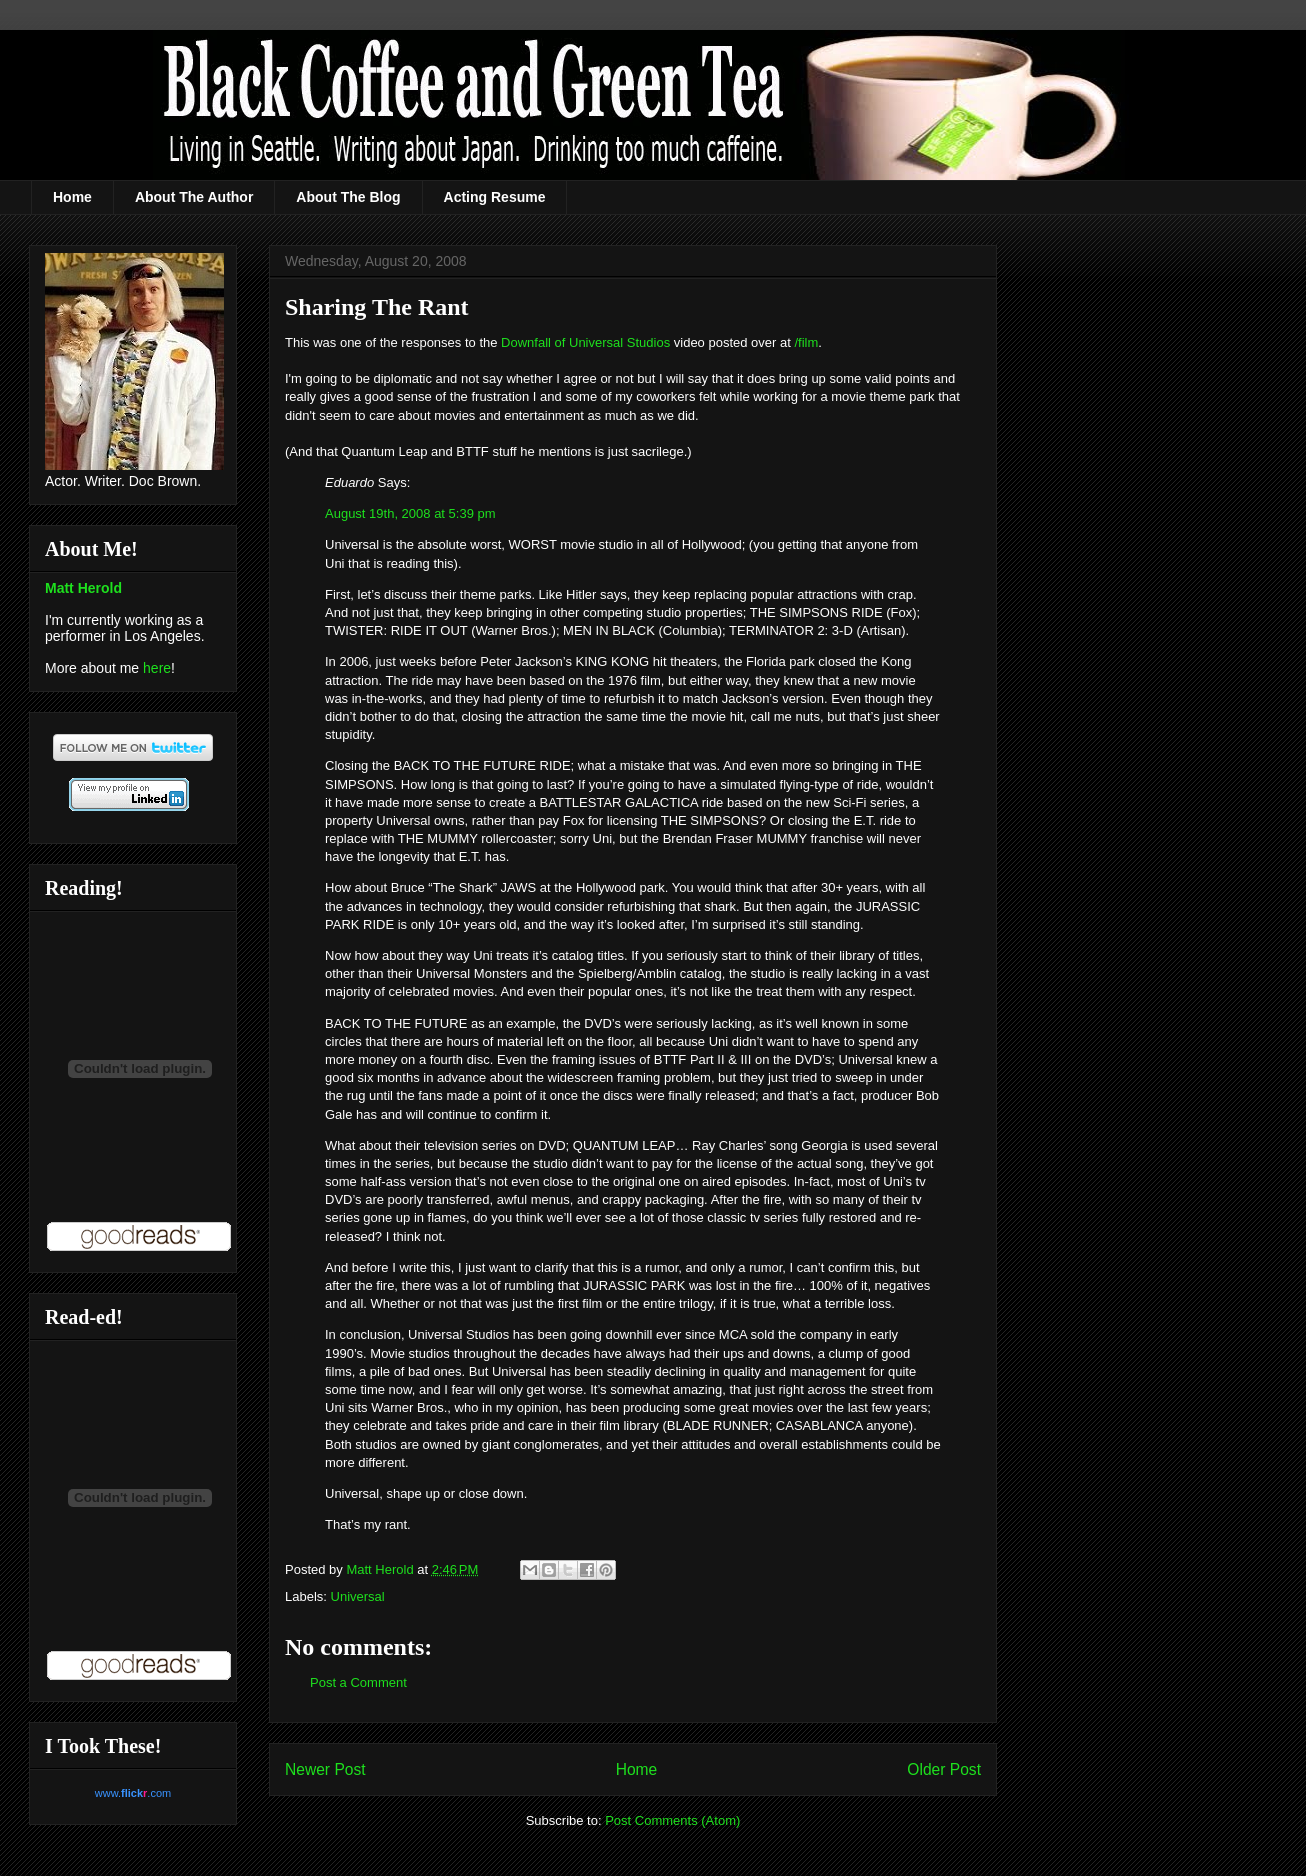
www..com (133, 1793)
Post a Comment (358, 1682)
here (157, 668)
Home (72, 197)
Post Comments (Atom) (672, 1820)
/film (806, 342)
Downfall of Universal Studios (585, 342)
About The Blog (348, 197)
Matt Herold (83, 588)
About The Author (194, 197)
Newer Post (325, 1769)
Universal (358, 1596)
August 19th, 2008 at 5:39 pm (410, 513)
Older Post (944, 1769)
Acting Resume (495, 197)
